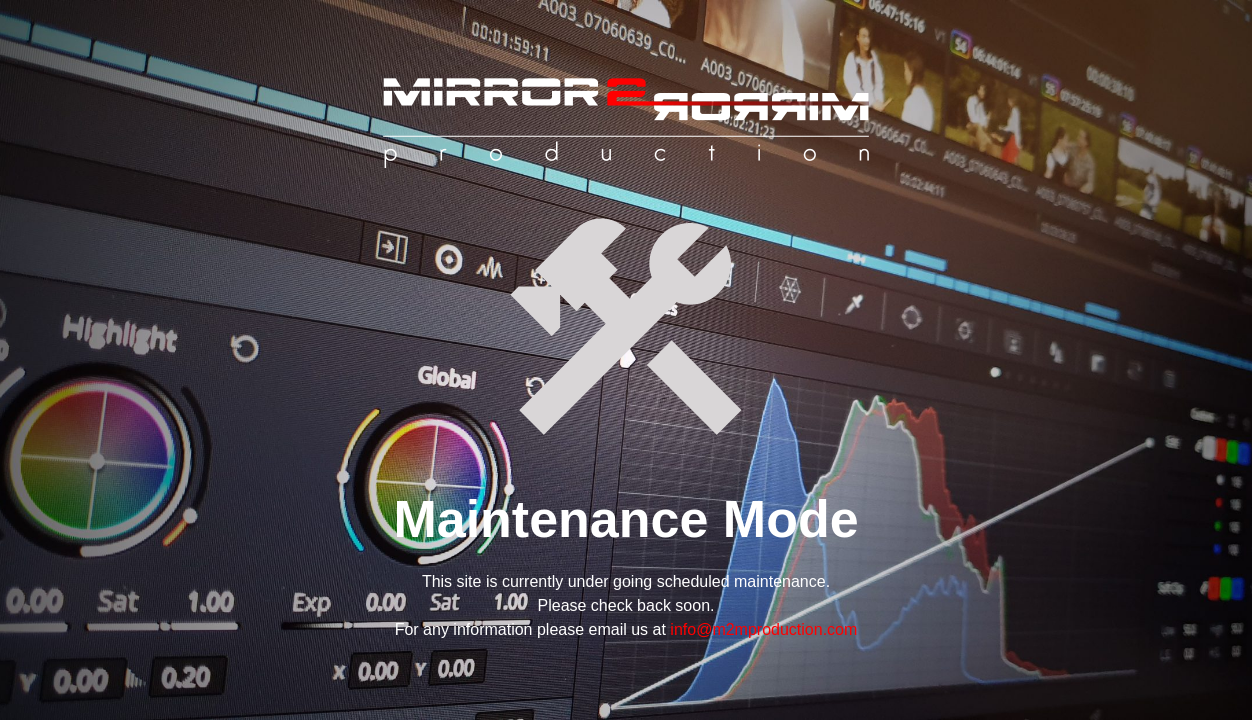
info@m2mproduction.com (763, 629)
